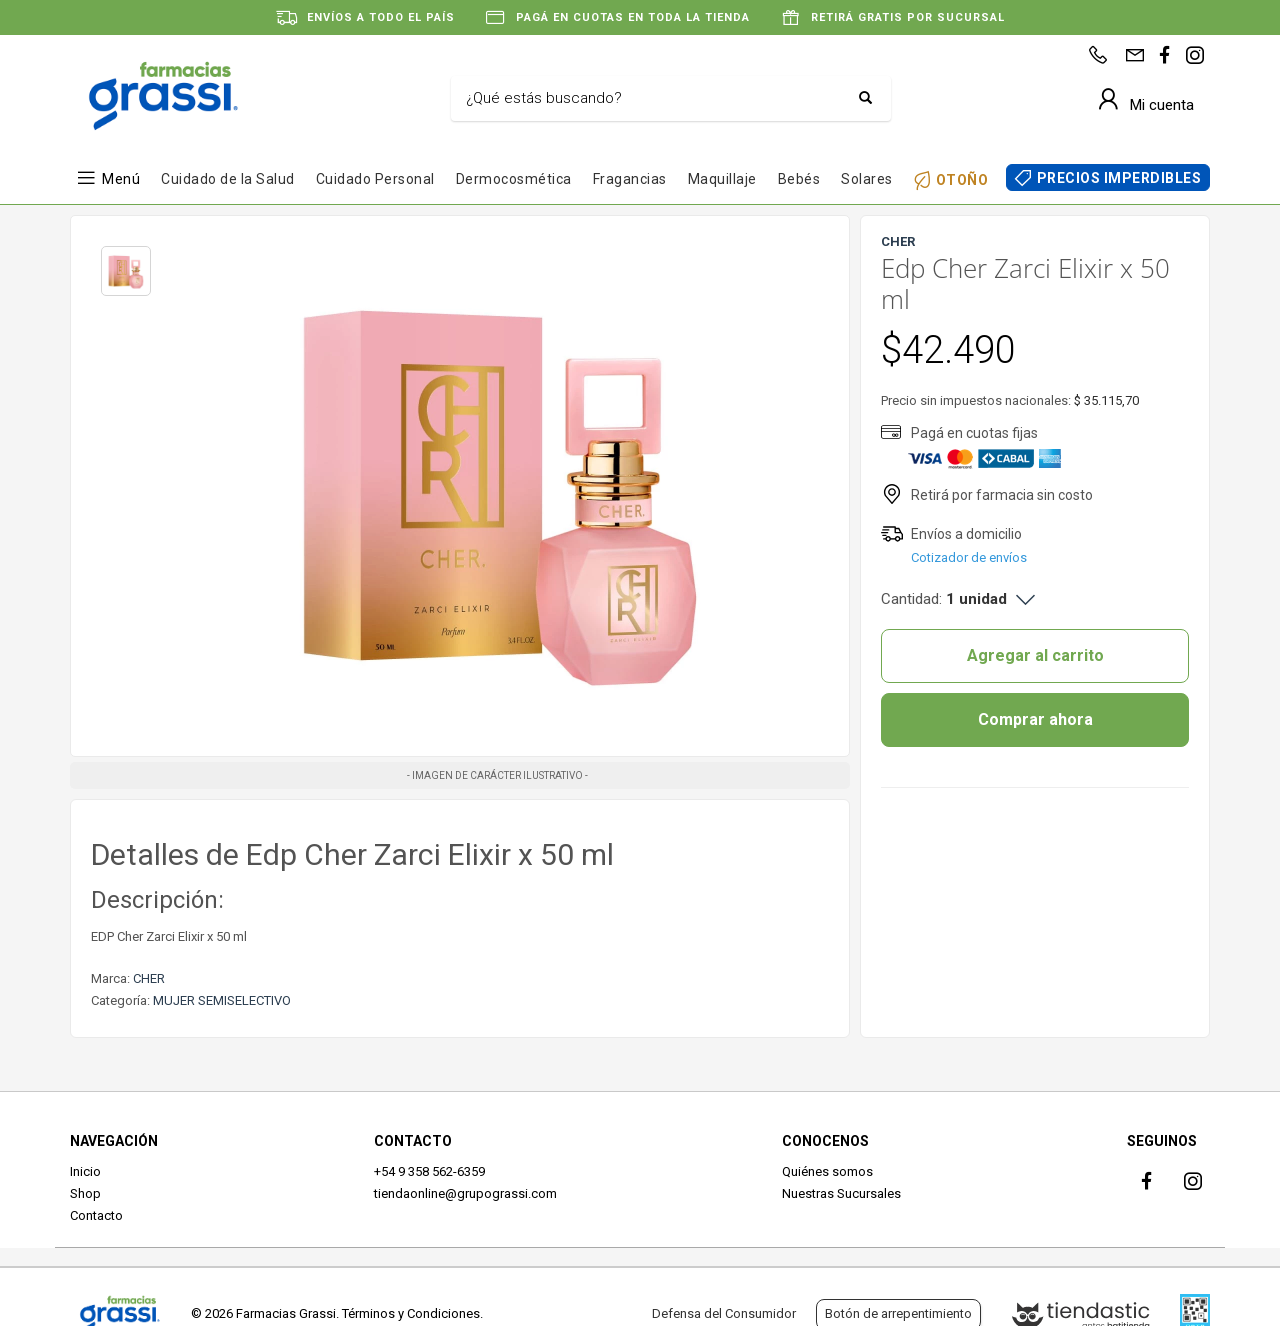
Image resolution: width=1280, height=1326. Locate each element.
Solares (867, 179)
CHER (149, 978)
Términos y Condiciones (411, 1313)
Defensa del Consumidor (724, 1313)
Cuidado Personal (375, 179)
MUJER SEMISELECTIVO (222, 1000)
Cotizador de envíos (969, 557)
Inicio (85, 1171)
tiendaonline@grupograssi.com (465, 1193)
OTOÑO (962, 179)
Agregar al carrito (1035, 655)
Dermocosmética (514, 179)
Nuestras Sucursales (841, 1193)
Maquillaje (722, 179)
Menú (121, 179)
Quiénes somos (827, 1171)
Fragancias (630, 179)
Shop (85, 1193)
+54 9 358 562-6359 (429, 1171)
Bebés (799, 179)
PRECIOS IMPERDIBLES (1119, 178)
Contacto (96, 1215)
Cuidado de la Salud (228, 179)
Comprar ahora (1035, 719)
